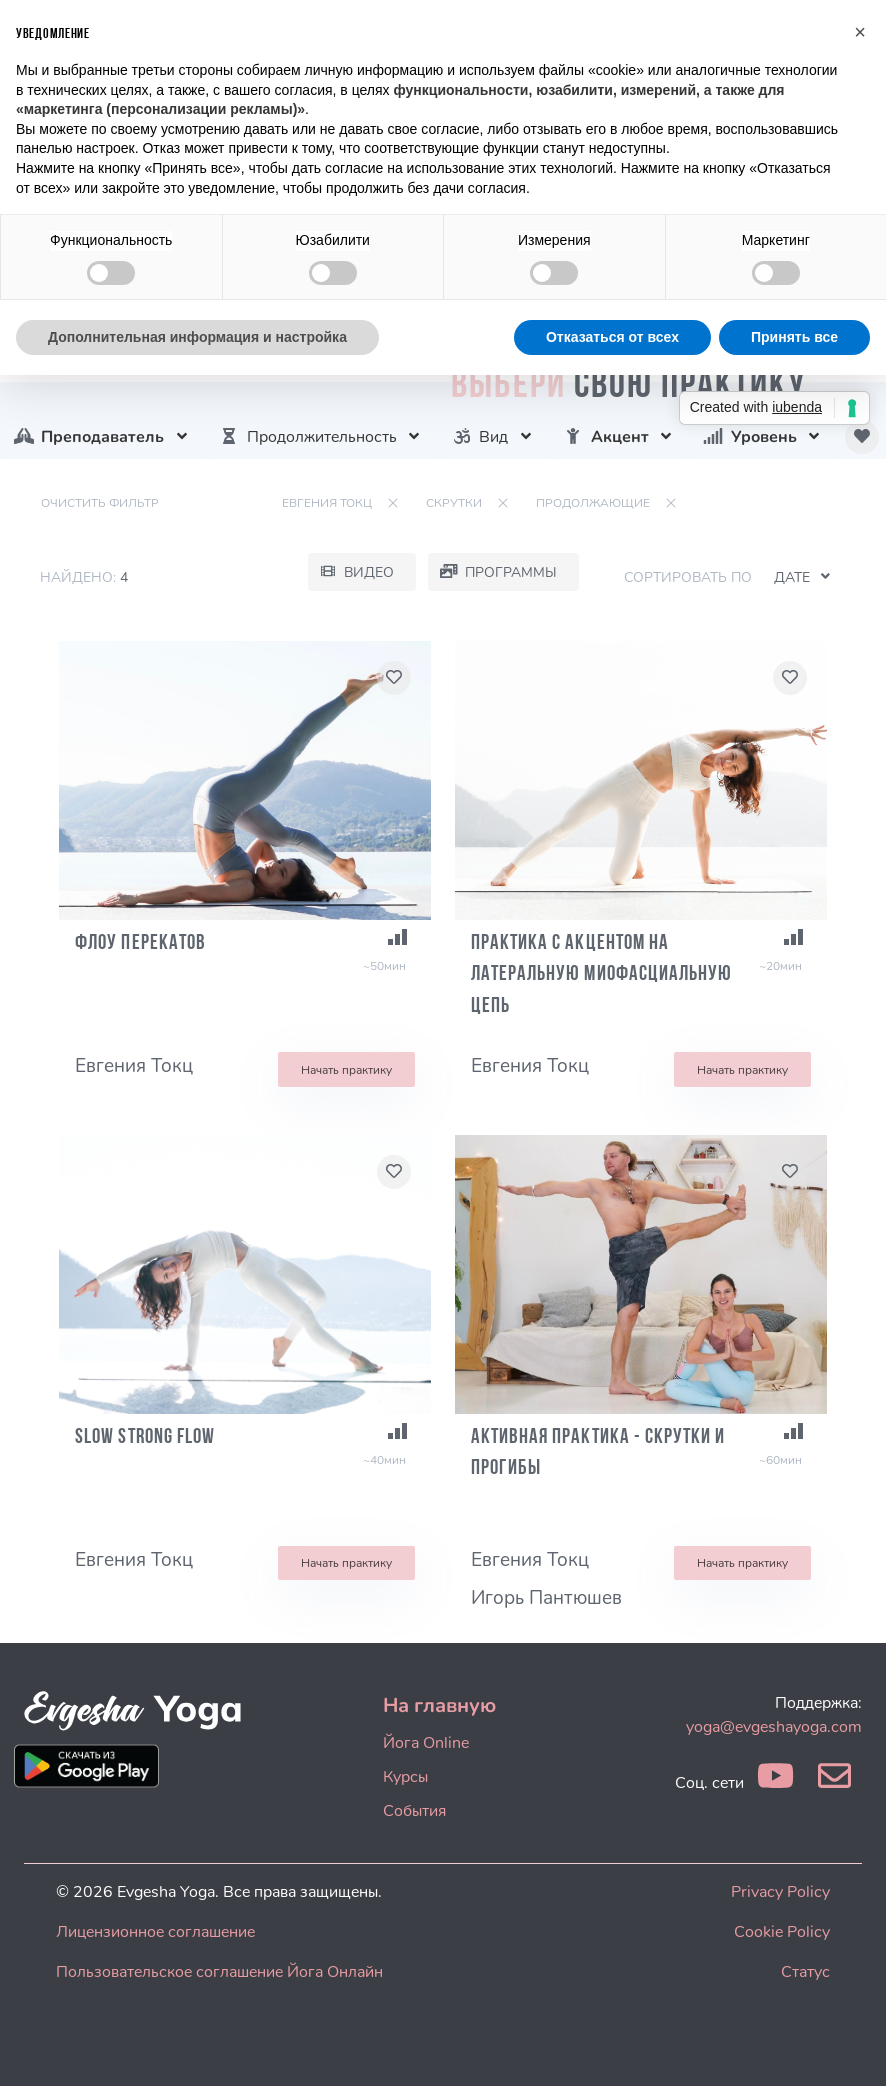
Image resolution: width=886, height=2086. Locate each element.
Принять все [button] (794, 337)
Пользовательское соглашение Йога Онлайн (219, 1972)
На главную (439, 1705)
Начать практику (346, 1070)
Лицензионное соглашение (155, 1932)
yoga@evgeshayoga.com (774, 1727)
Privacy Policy (780, 1892)
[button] (860, 32)
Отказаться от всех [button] (612, 337)
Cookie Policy (782, 1932)
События (414, 1811)
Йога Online (426, 1743)
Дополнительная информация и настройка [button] (197, 337)
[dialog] (848, 2046)
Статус (805, 1972)
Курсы (405, 1777)
